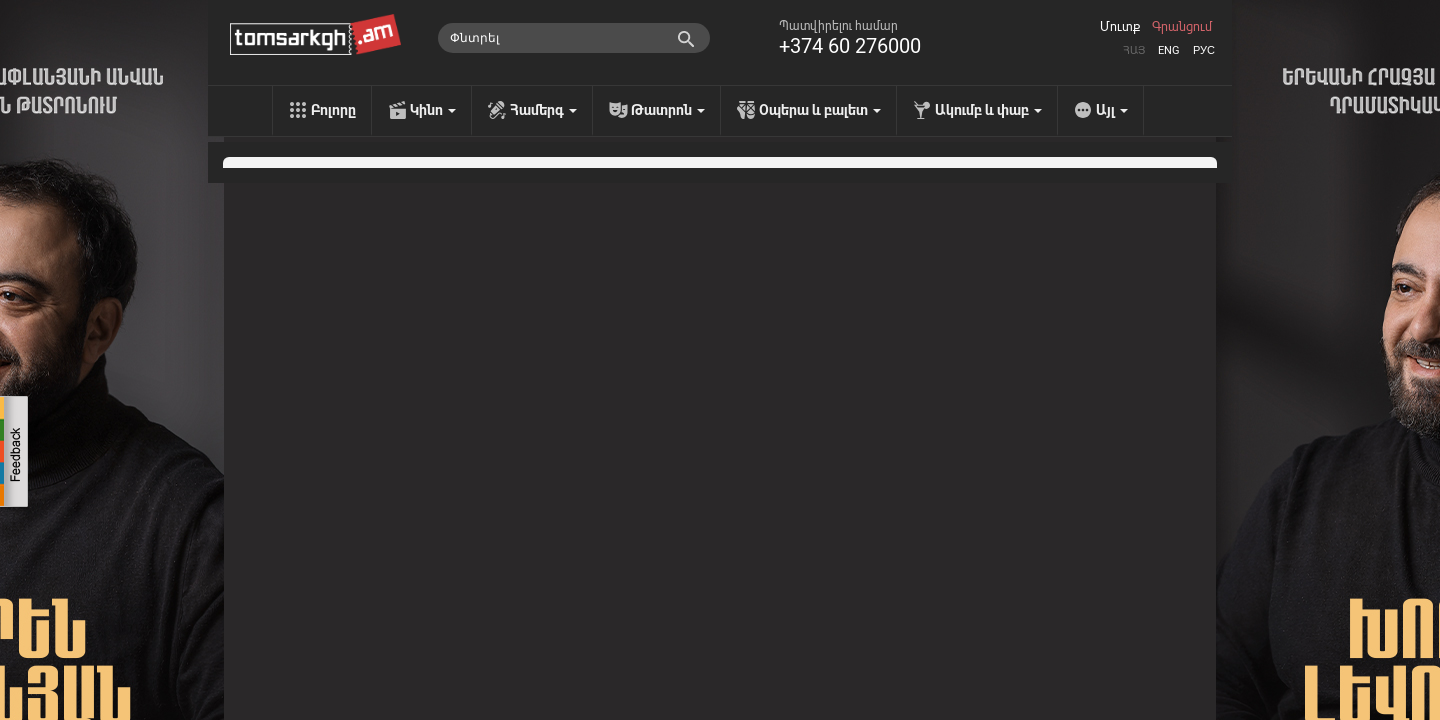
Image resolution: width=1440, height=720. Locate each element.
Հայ (1134, 50)
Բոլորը (333, 110)
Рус (1204, 50)
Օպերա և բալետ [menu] (820, 110)
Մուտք (1120, 27)
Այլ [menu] (1112, 110)
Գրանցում (1182, 27)
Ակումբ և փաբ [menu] (988, 110)
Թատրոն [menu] (668, 110)
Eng (1169, 50)
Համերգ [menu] (543, 110)
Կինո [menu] (433, 110)
